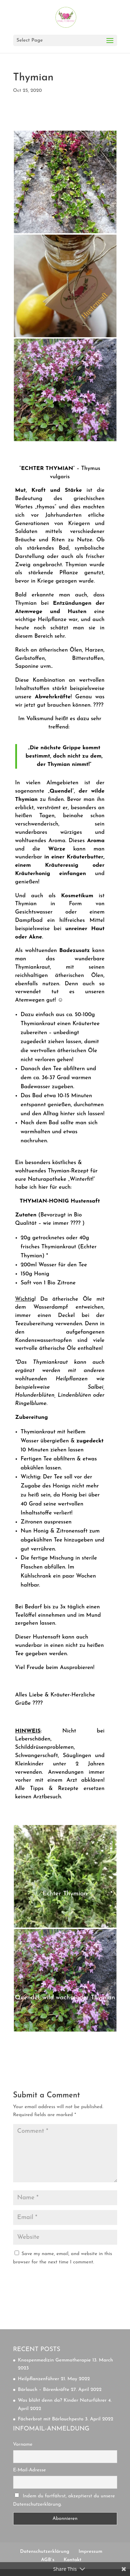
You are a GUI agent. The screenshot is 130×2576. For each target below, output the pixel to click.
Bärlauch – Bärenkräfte (43, 2389)
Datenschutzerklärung (44, 2551)
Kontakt (72, 2559)
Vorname (23, 2444)
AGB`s (47, 2559)
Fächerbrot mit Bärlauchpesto (51, 2419)
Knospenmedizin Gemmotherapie (54, 2360)
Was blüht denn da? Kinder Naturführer (62, 2400)
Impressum (90, 2551)
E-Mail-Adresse (29, 2470)
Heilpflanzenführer (38, 2379)
